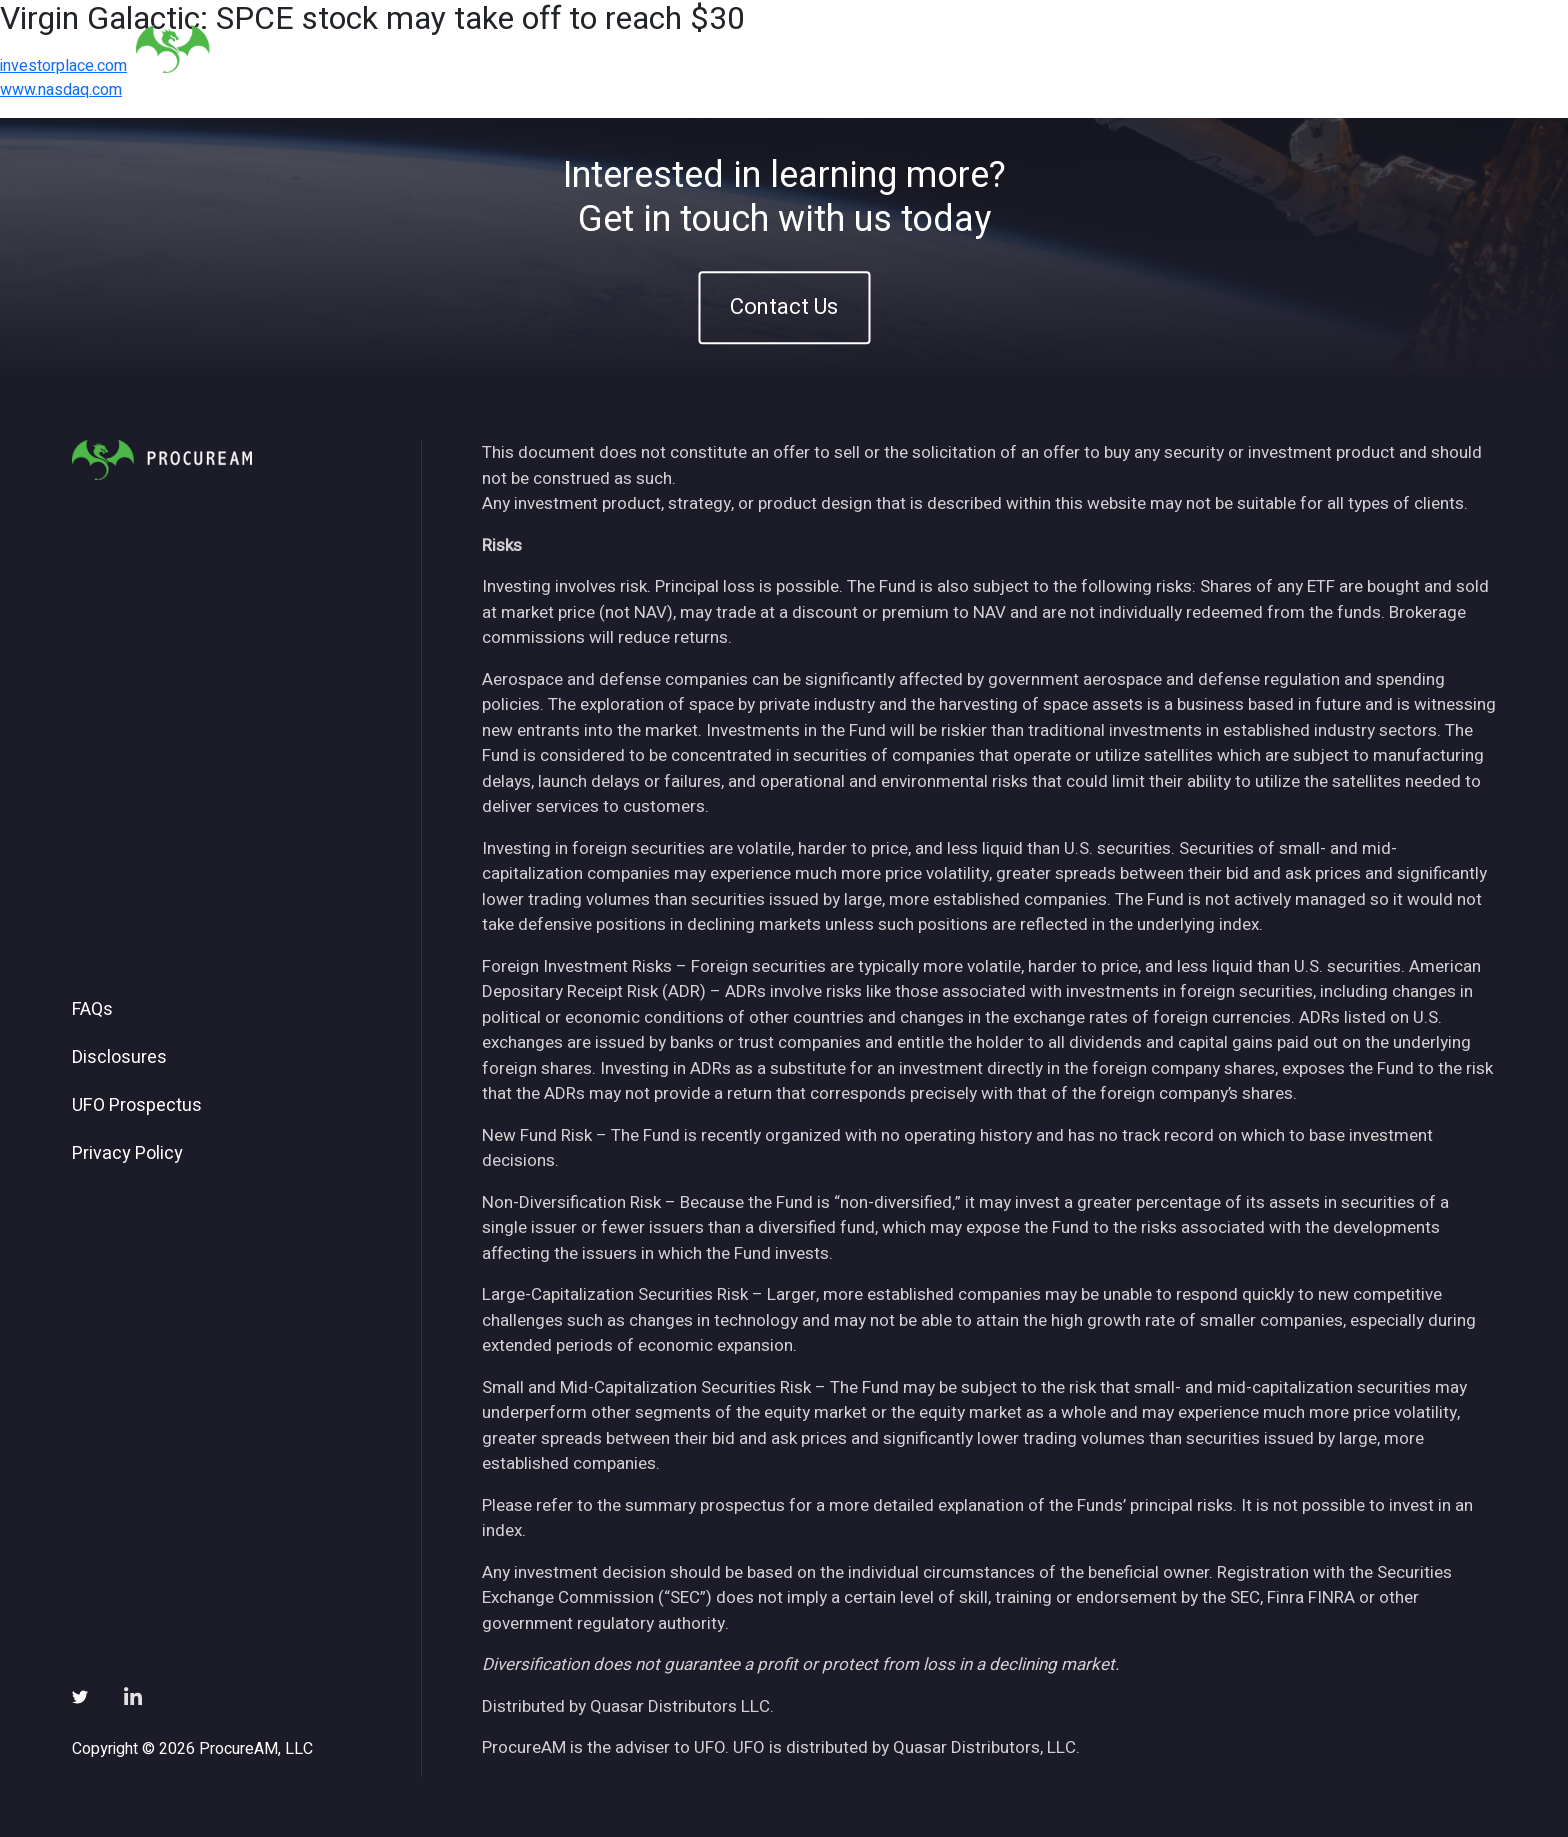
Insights (1102, 48)
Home (868, 48)
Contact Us (784, 307)
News (1188, 48)
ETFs (1019, 48)
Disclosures (119, 1058)
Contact (1385, 48)
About (945, 48)
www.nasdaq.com (61, 90)
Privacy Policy (127, 1154)
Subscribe (1282, 48)
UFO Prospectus (137, 1106)
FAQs (92, 1010)
